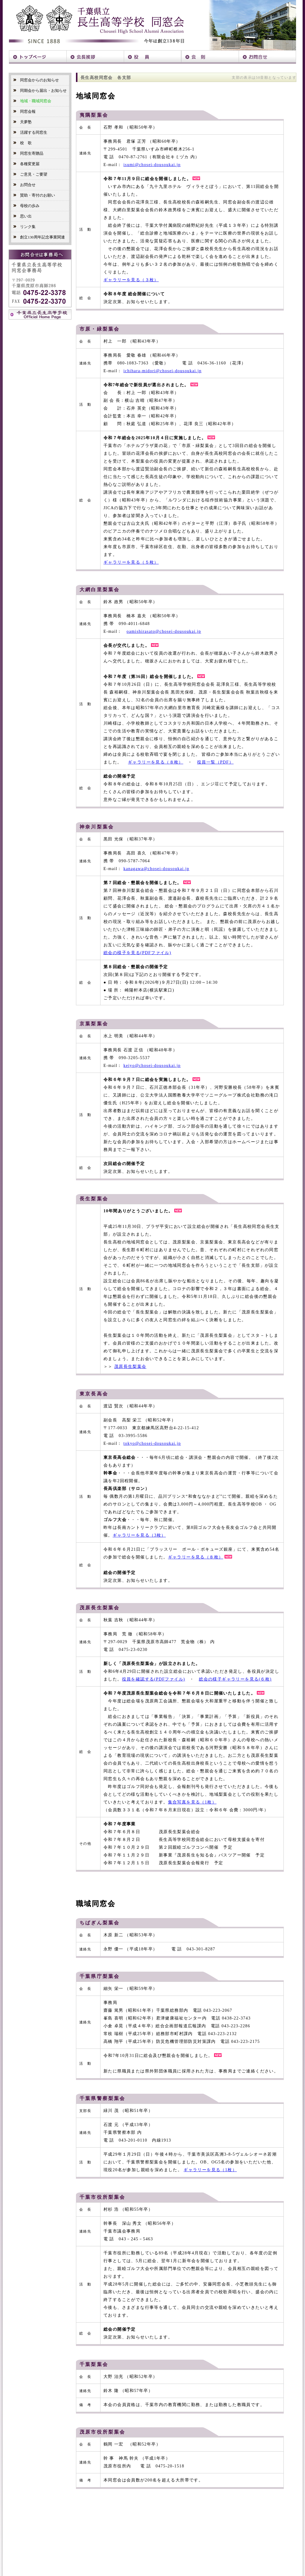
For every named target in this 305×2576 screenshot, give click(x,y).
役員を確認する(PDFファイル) (153, 1679)
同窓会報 (24, 111)
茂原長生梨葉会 (130, 1366)
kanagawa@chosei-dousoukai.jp (156, 868)
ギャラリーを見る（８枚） (155, 762)
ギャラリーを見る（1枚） (210, 2170)
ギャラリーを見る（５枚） (131, 562)
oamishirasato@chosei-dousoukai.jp (163, 631)
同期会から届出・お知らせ (40, 90)
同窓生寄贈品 (28, 153)
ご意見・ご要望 (30, 174)
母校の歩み (26, 205)
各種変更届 (26, 164)
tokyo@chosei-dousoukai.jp (152, 1443)
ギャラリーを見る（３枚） (131, 280)
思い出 (22, 216)
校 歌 (22, 143)
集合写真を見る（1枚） (192, 1802)
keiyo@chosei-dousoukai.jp (152, 1065)
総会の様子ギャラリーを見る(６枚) (235, 1679)
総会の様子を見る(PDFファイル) (137, 953)
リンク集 (24, 226)
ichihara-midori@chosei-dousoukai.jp (162, 371)
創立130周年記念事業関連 (39, 237)
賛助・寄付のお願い (34, 195)
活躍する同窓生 (30, 132)
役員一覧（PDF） (215, 762)
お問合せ (24, 185)
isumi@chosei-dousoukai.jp (152, 164)
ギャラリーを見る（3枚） (139, 1535)
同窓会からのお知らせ (36, 80)
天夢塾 (22, 122)
